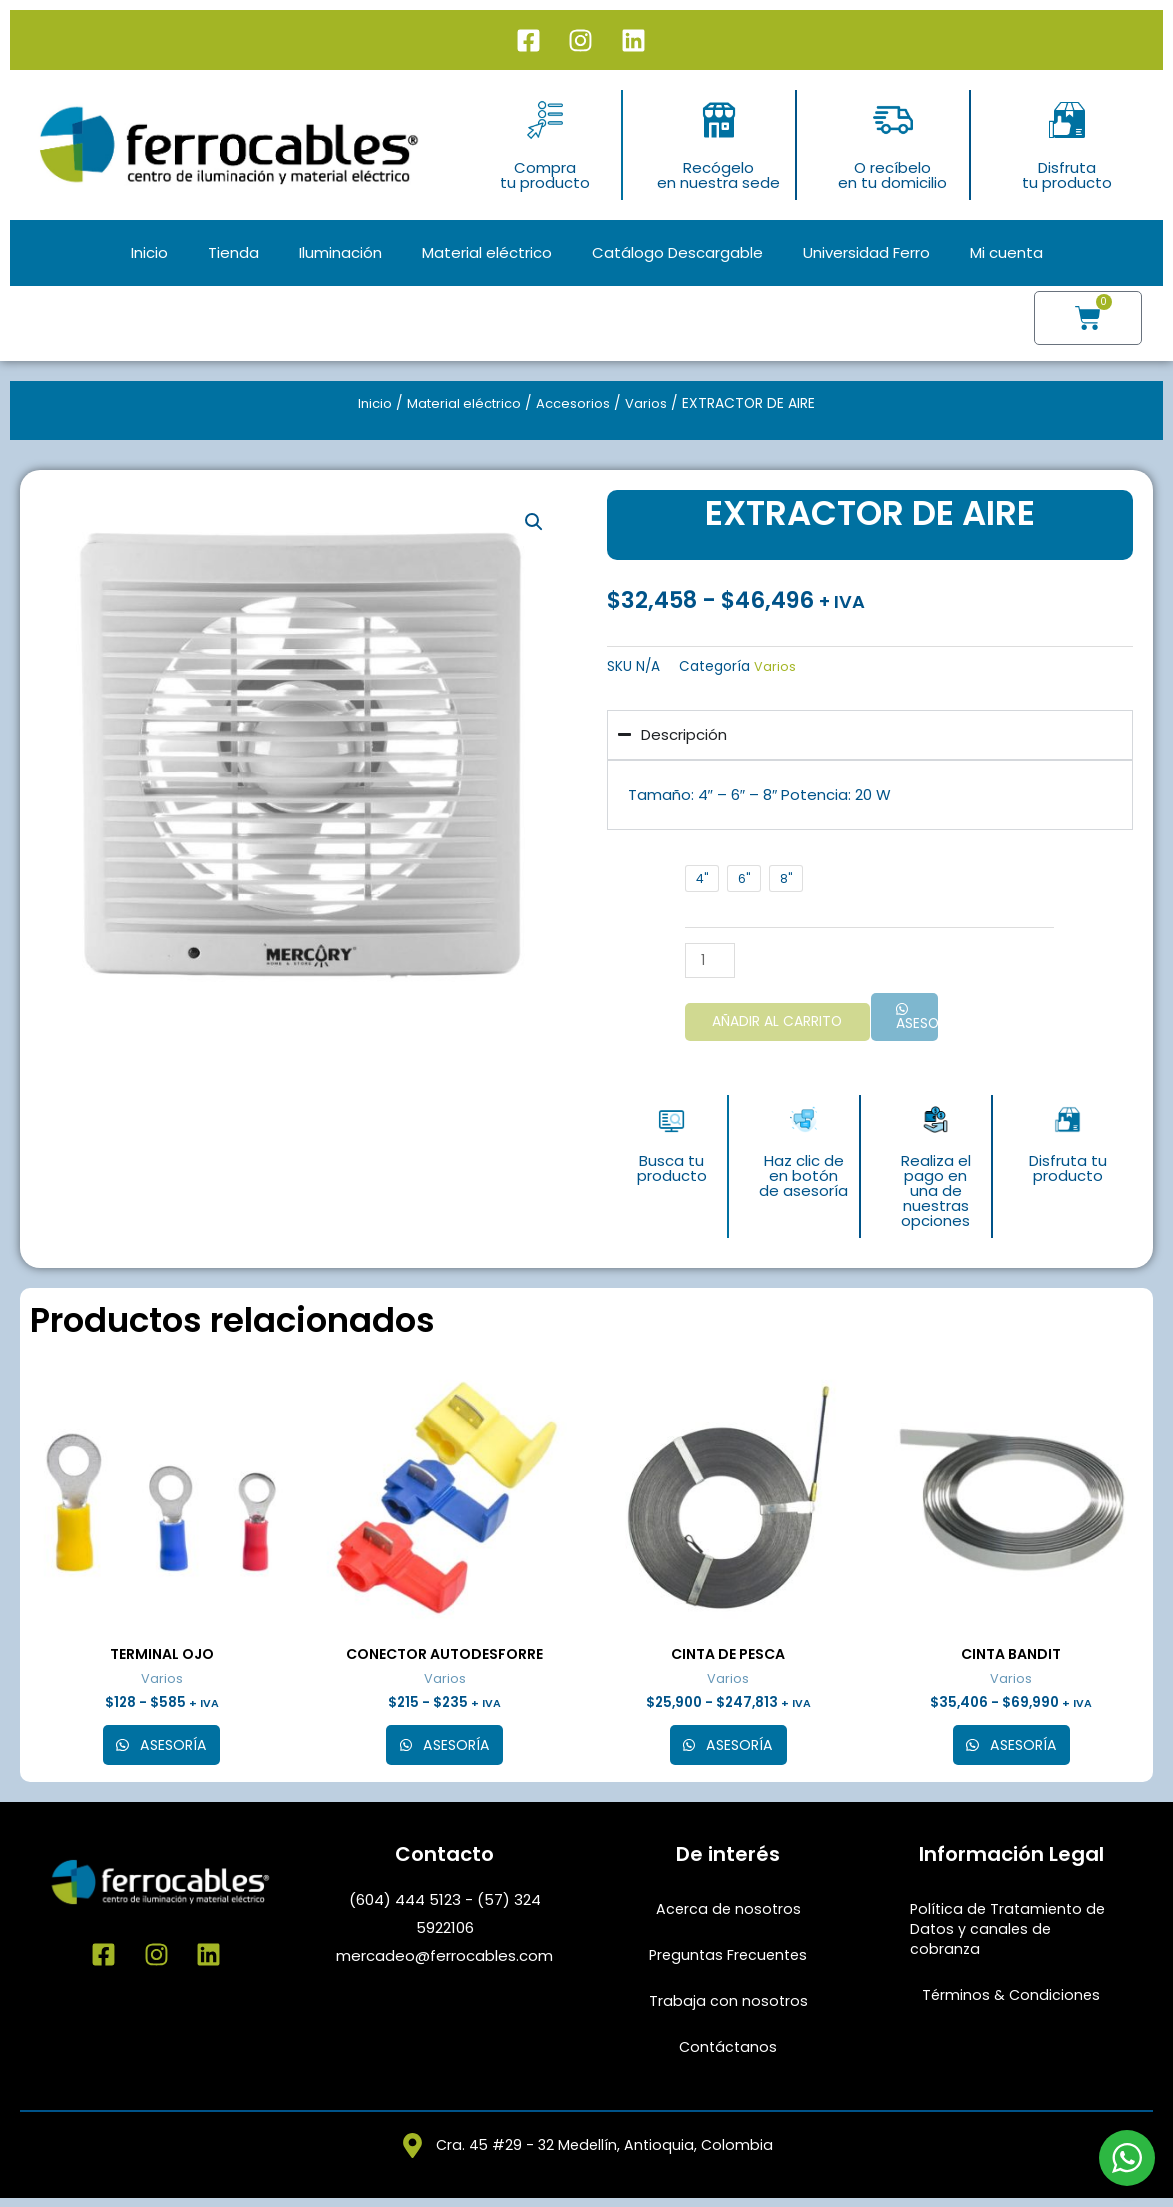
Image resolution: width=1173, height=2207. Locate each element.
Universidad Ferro (866, 252)
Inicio (149, 252)
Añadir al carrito (772, 1023)
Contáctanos (728, 2053)
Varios (652, 403)
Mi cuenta (1006, 252)
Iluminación (340, 252)
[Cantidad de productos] (701, 960)
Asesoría (919, 1025)
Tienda (233, 252)
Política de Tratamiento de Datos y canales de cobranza (1011, 1935)
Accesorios (578, 403)
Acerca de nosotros (728, 1915)
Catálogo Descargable (677, 252)
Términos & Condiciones (1011, 2001)
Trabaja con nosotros (728, 2007)
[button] (534, 523)
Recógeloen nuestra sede (718, 175)
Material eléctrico (487, 252)
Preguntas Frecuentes (728, 1961)
